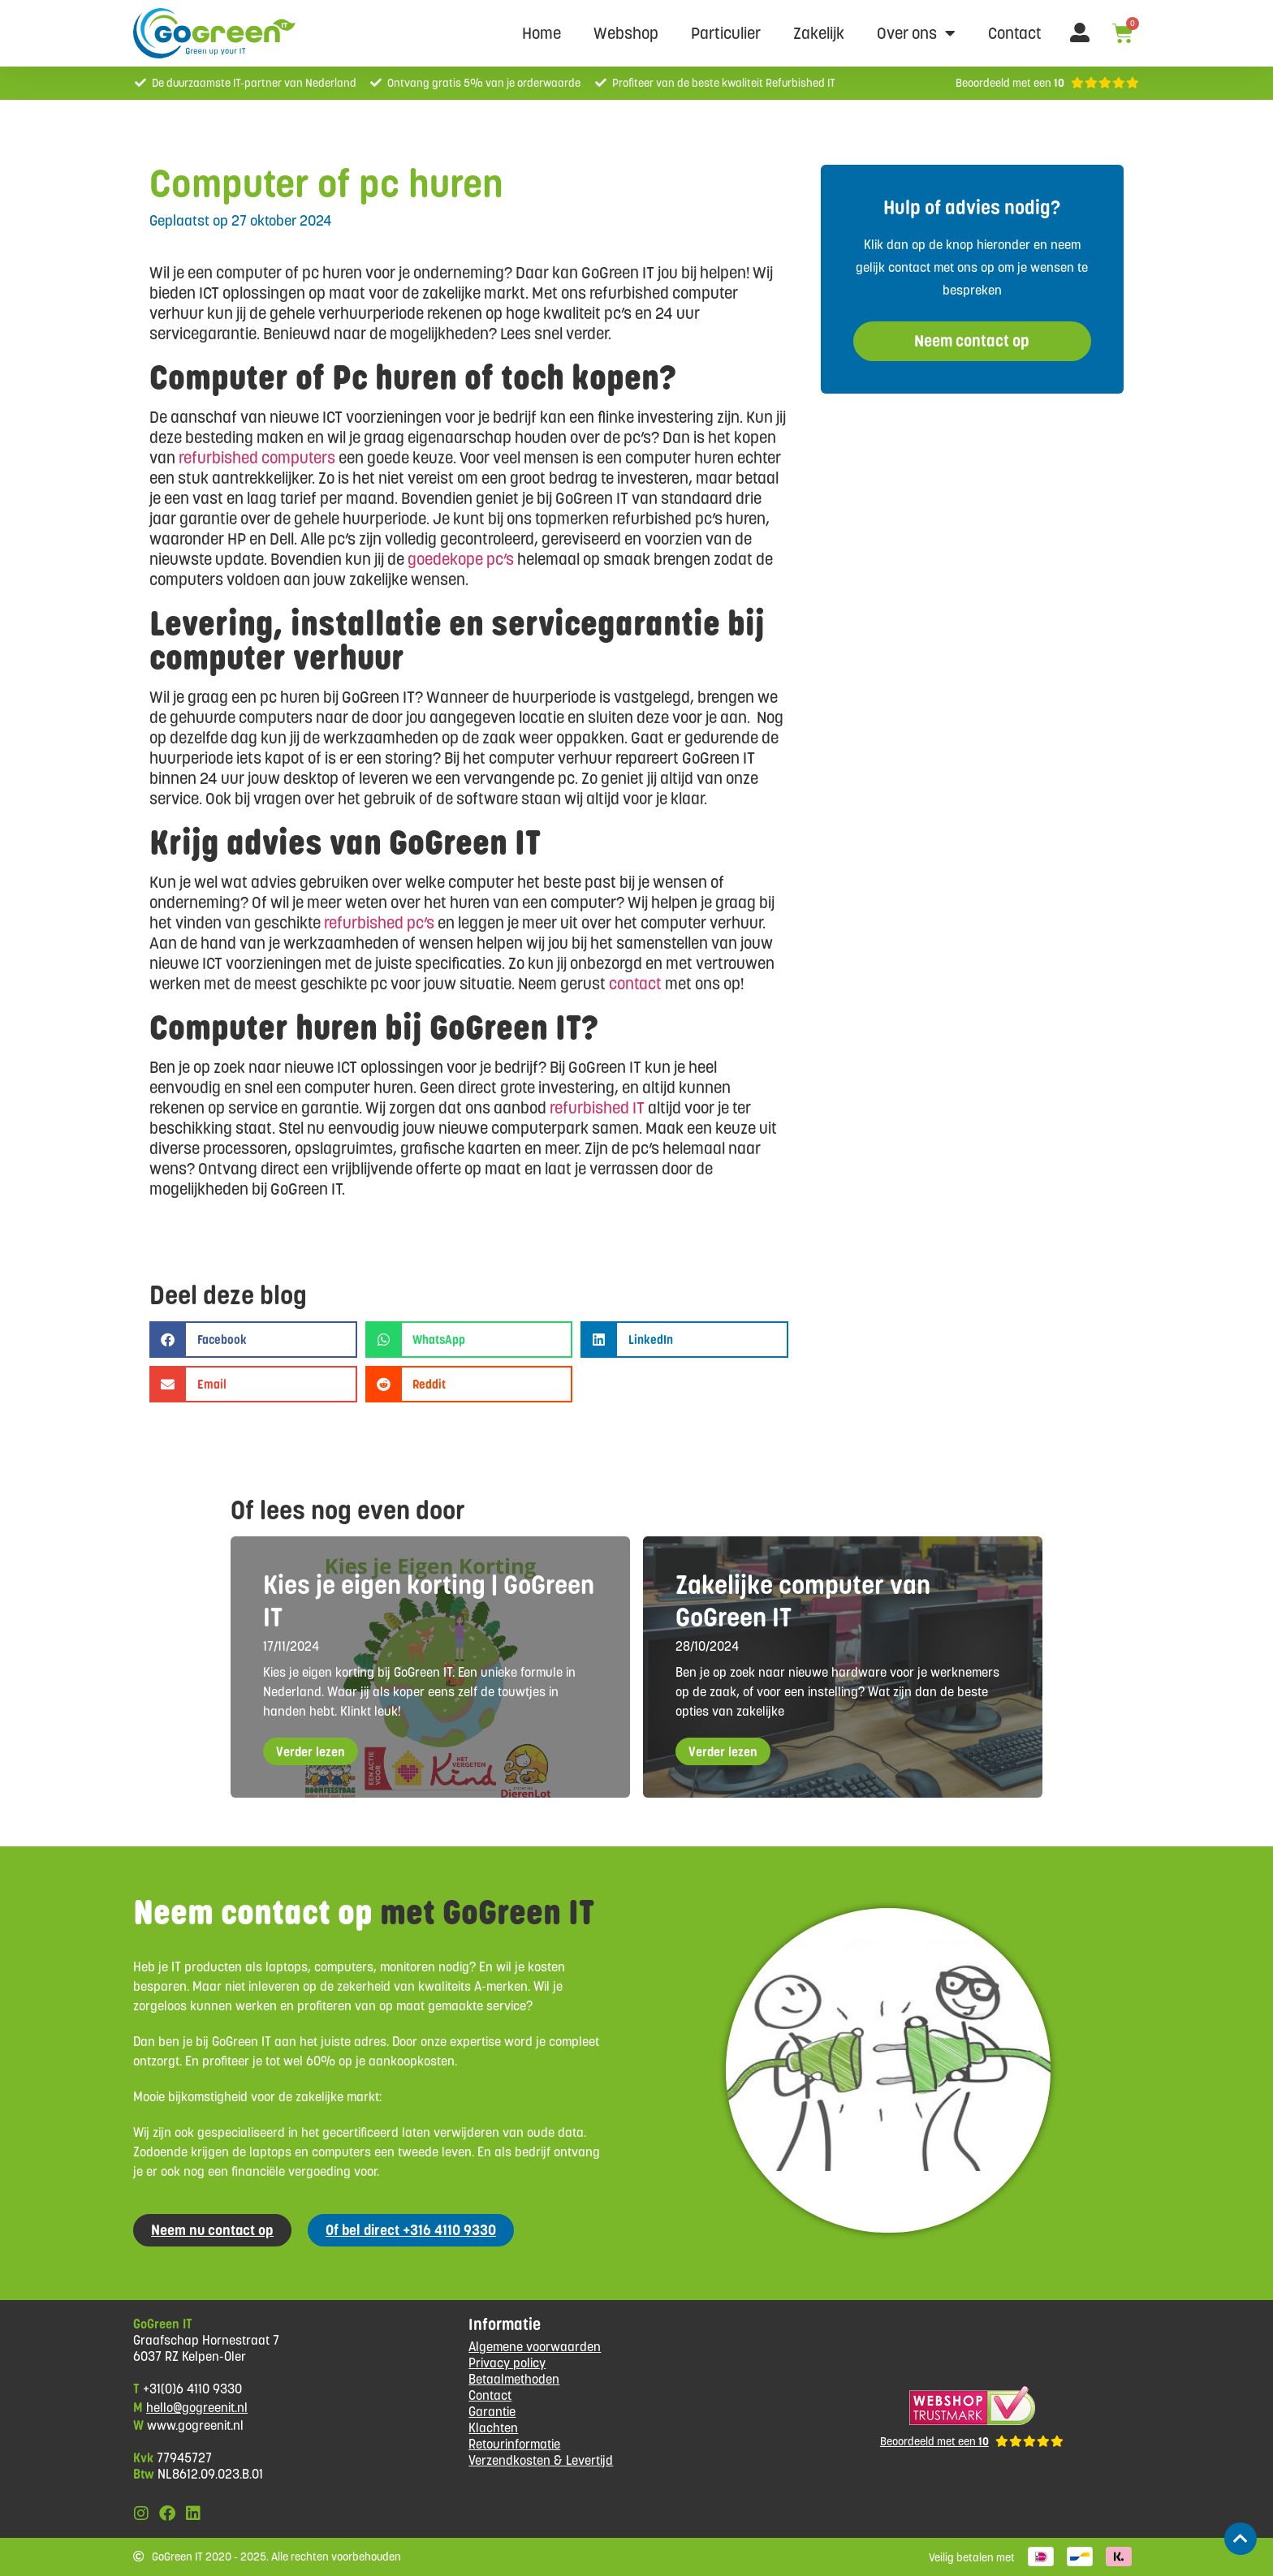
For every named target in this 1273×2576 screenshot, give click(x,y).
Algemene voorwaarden (534, 2346)
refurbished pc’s (379, 922)
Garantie (492, 2411)
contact (635, 983)
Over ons (916, 33)
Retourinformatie (514, 2444)
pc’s (498, 559)
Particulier (726, 33)
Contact (1015, 33)
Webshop (625, 33)
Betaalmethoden (513, 2379)
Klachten (493, 2427)
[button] (253, 1339)
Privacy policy (507, 2362)
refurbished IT (597, 1107)
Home (541, 33)
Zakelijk (818, 33)
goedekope (445, 559)
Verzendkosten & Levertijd (540, 2460)
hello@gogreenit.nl (197, 2407)
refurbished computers (257, 457)
